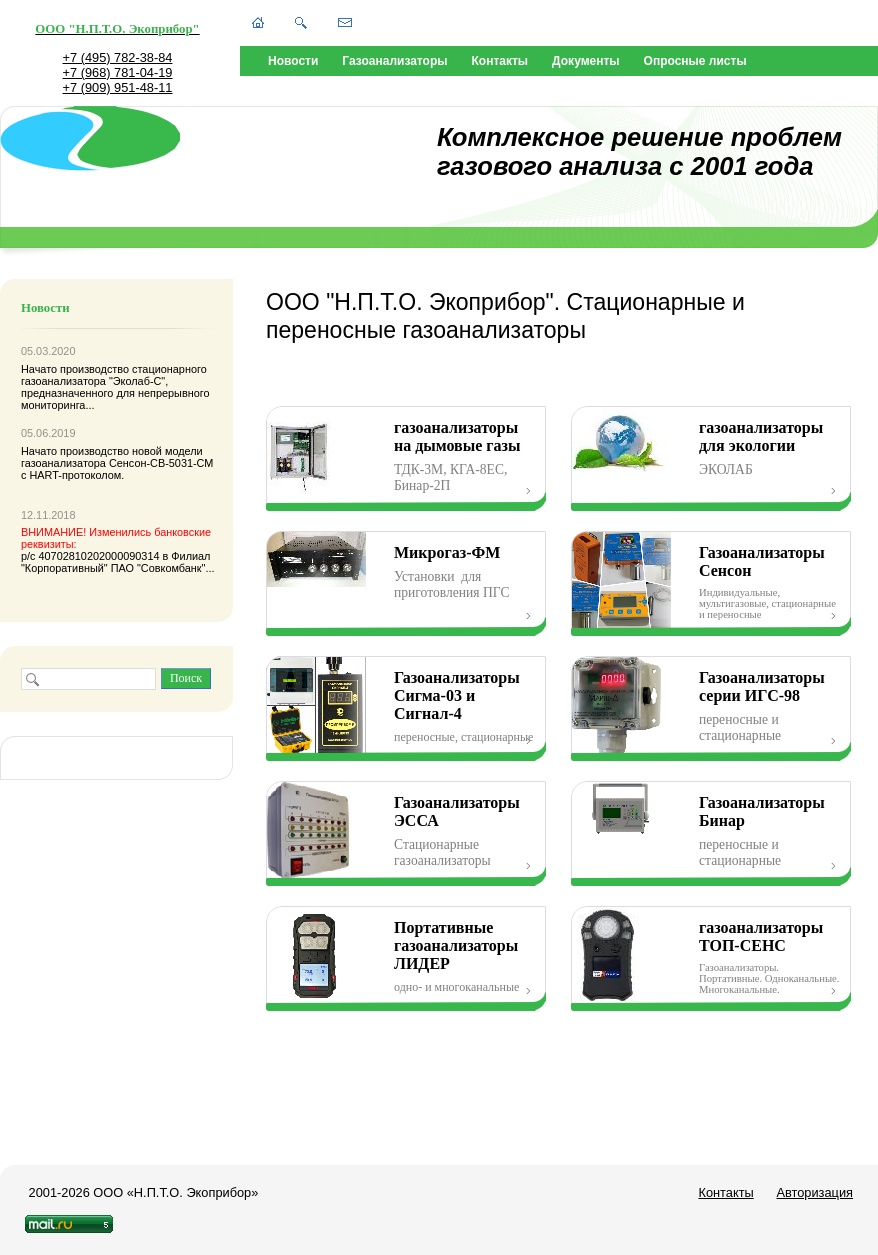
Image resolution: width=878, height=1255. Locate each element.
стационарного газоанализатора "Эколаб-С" (114, 375)
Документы (585, 61)
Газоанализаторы (394, 61)
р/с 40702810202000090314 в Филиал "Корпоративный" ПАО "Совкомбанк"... (118, 550)
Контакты (500, 61)
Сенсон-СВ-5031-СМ (161, 463)
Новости (293, 61)
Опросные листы (695, 61)
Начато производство (76, 369)
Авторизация (814, 1192)
